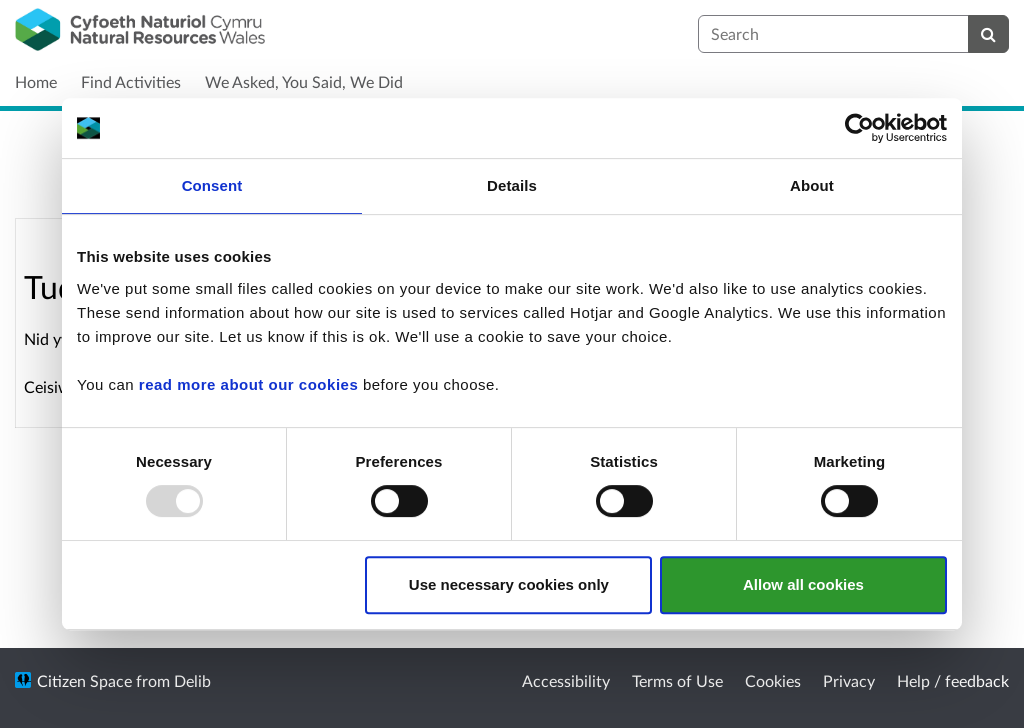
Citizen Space (84, 680)
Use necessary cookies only (509, 584)
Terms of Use (677, 680)
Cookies (773, 680)
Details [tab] (512, 185)
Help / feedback (953, 680)
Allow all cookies (803, 584)
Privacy (849, 680)
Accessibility (566, 680)
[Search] (988, 34)
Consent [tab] (212, 185)
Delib (192, 680)
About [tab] (812, 185)
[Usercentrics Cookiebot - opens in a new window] (859, 128)
